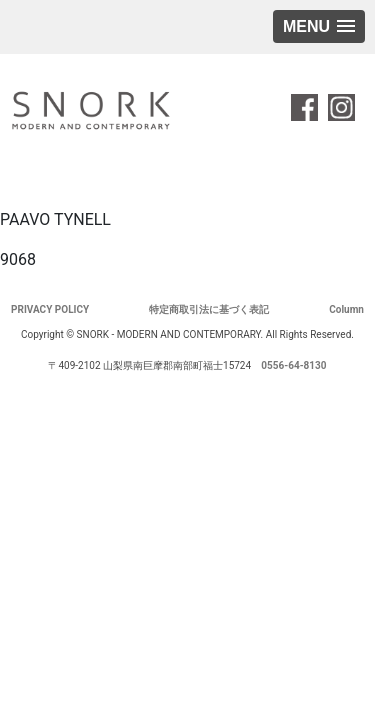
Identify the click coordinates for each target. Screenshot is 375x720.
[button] (319, 26)
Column (346, 309)
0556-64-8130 (293, 365)
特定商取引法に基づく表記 (209, 309)
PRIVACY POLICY (50, 309)
